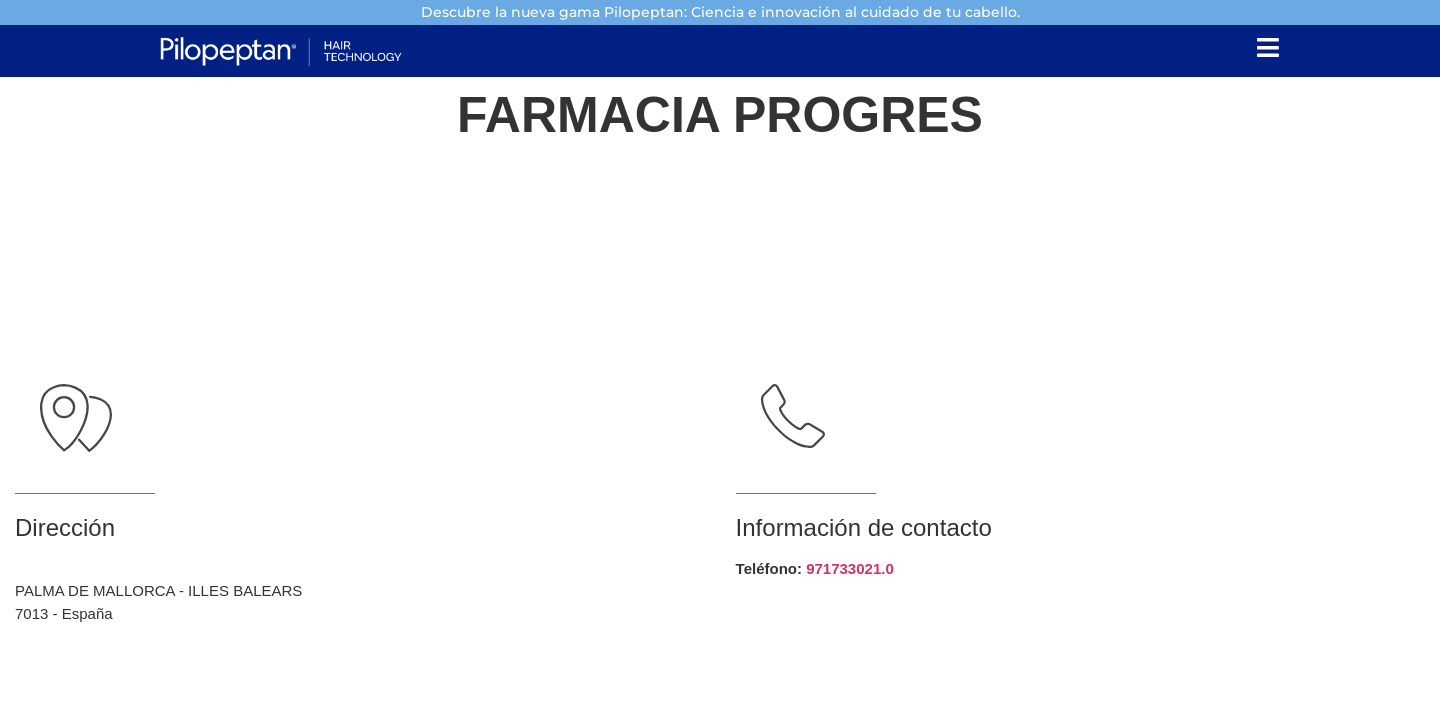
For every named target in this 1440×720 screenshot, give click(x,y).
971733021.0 (850, 568)
